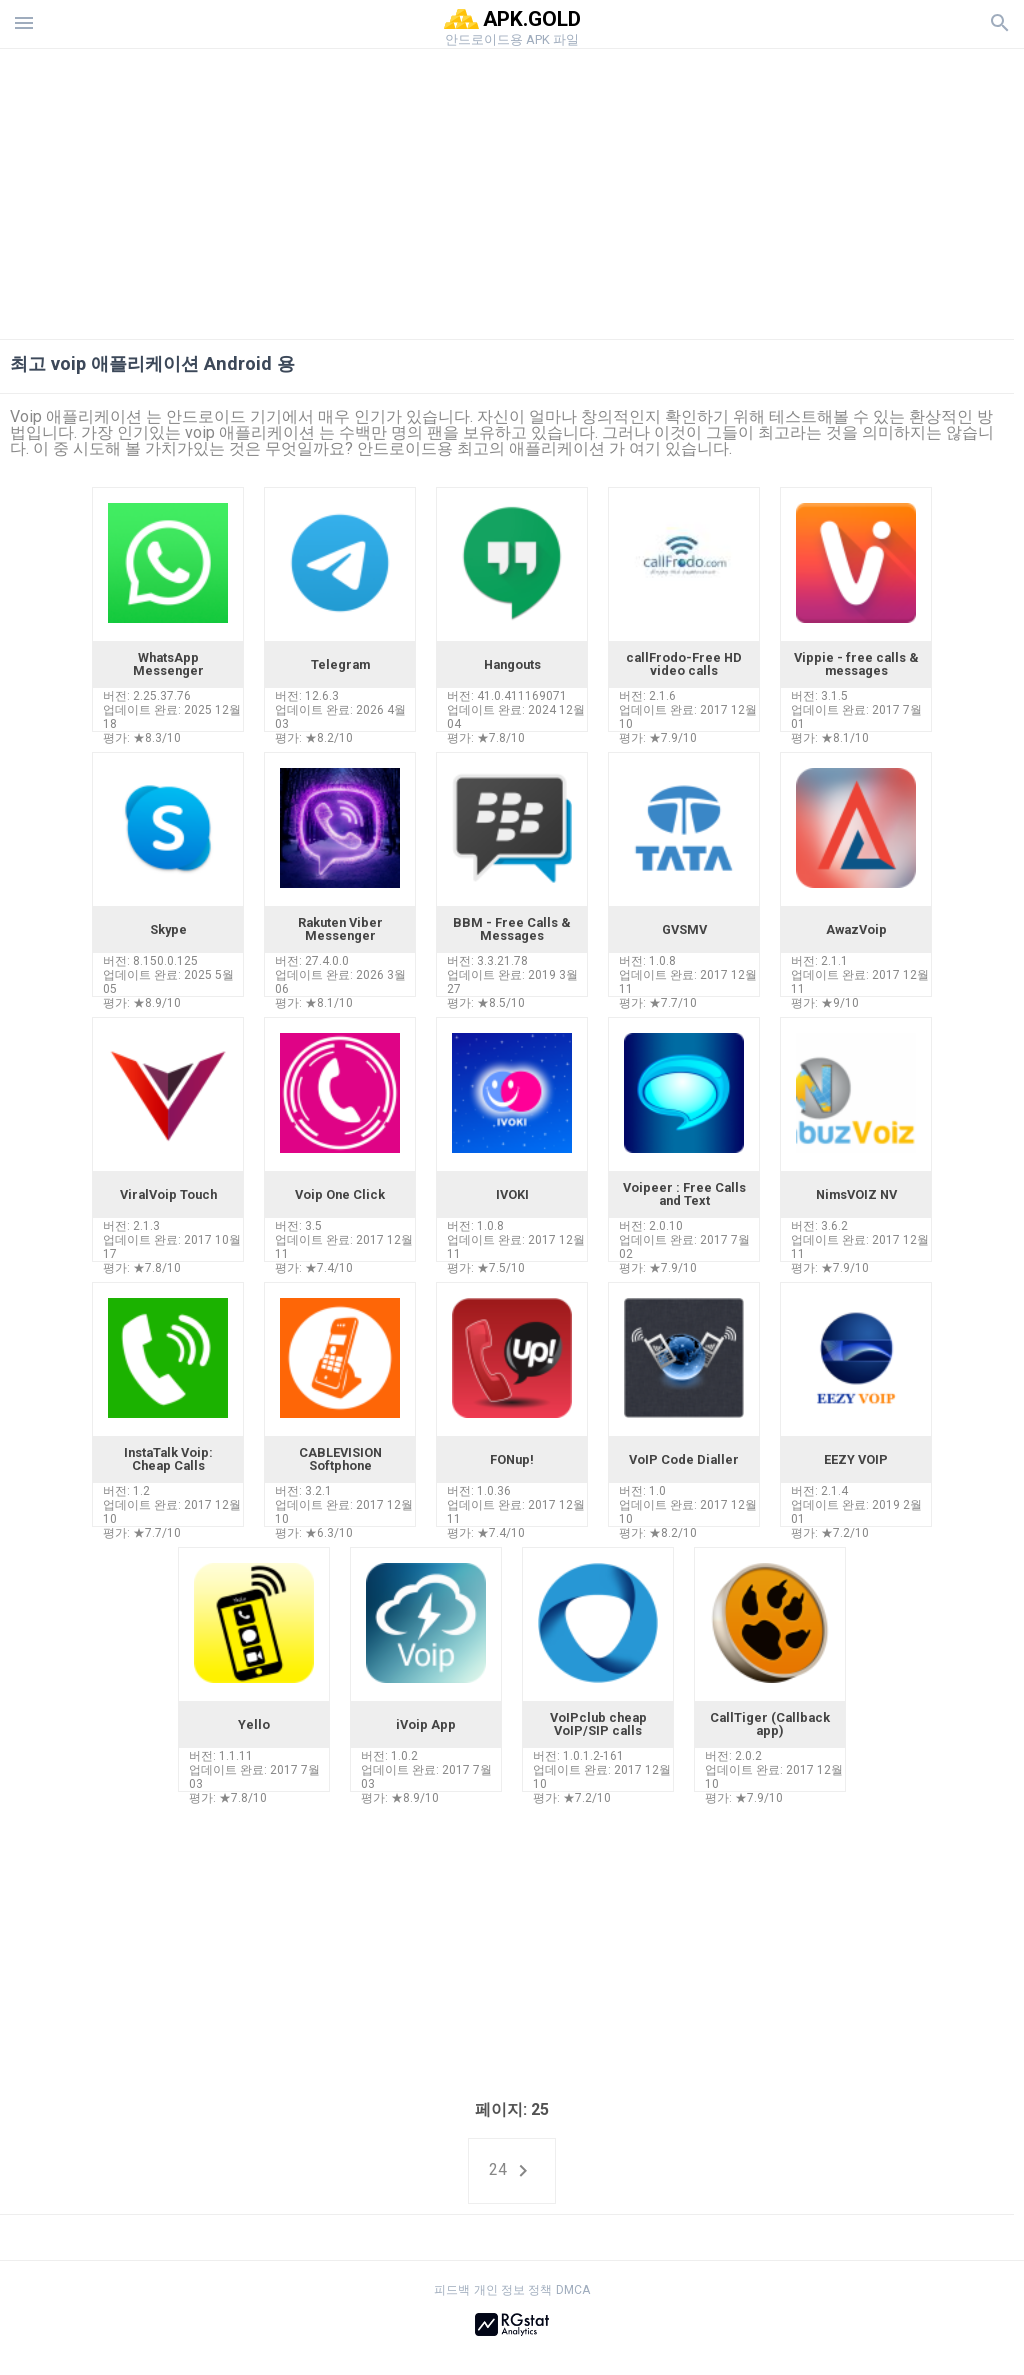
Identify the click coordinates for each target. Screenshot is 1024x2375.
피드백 (452, 2290)
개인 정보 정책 (513, 2290)
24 (512, 2171)
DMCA (573, 2290)
